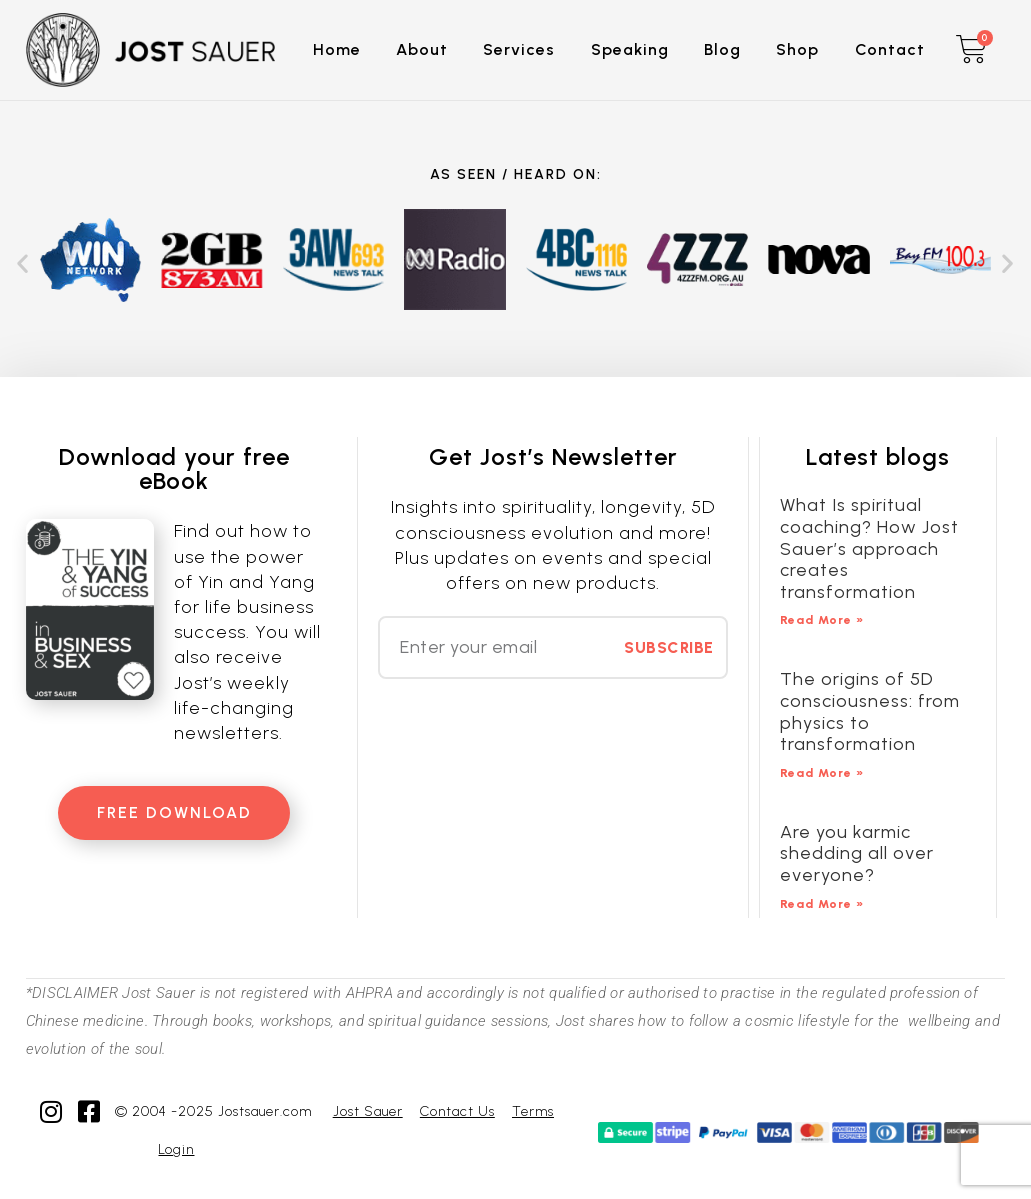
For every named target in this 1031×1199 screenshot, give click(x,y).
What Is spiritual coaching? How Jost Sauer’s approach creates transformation (869, 548)
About (422, 49)
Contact (890, 49)
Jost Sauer (368, 1111)
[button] (23, 263)
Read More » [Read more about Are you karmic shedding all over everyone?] (822, 904)
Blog (722, 49)
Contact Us (457, 1111)
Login (176, 1149)
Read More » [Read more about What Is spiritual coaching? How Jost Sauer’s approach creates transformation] (822, 620)
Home (337, 49)
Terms (533, 1111)
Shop (797, 49)
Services (519, 49)
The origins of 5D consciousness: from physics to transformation (870, 711)
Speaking (630, 49)
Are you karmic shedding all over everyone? (857, 853)
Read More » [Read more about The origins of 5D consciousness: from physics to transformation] (822, 773)
